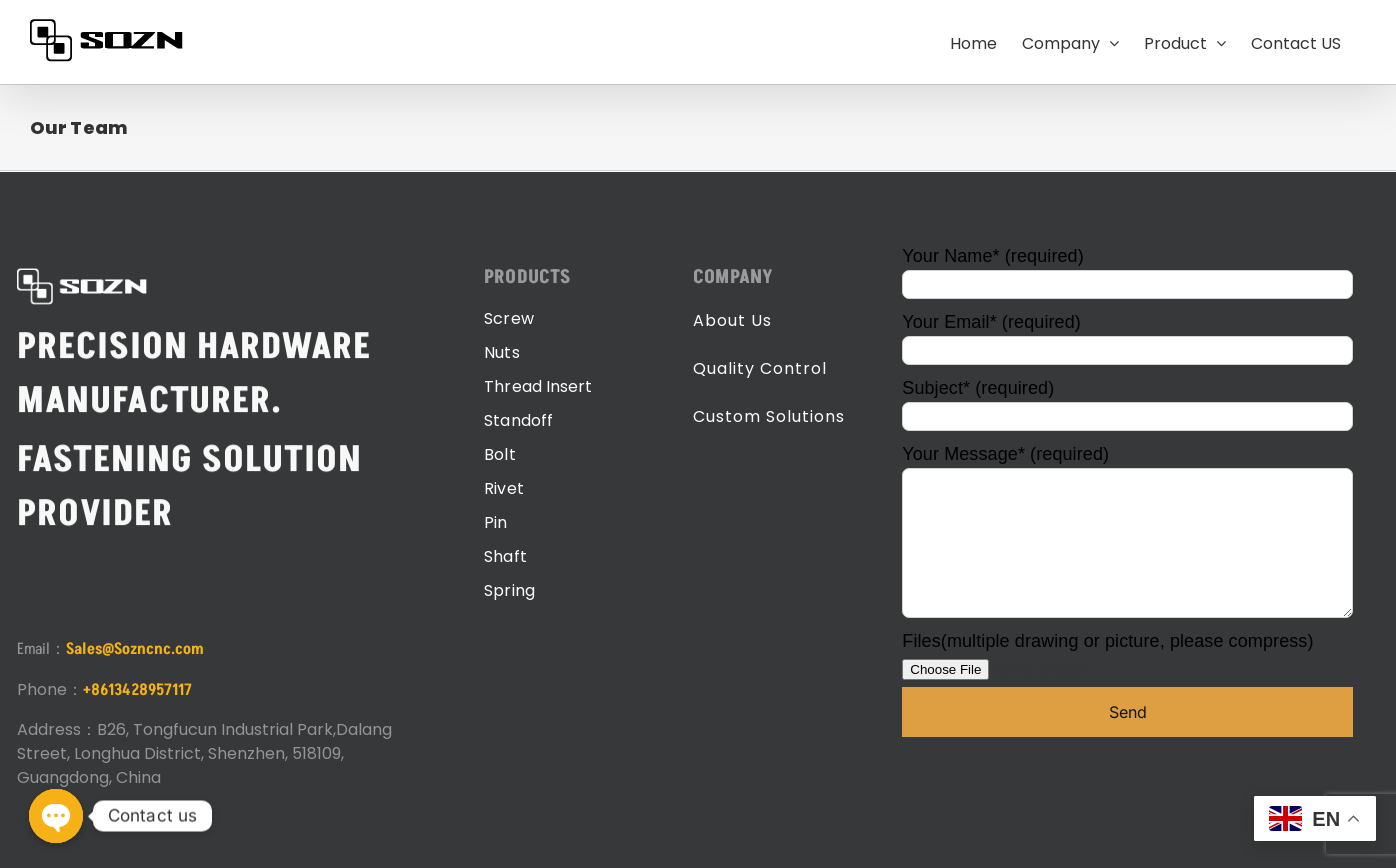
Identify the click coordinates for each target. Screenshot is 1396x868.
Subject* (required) (1127, 401)
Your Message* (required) (1127, 498)
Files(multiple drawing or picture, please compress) (1107, 654)
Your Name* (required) (1127, 269)
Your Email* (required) (1127, 335)
